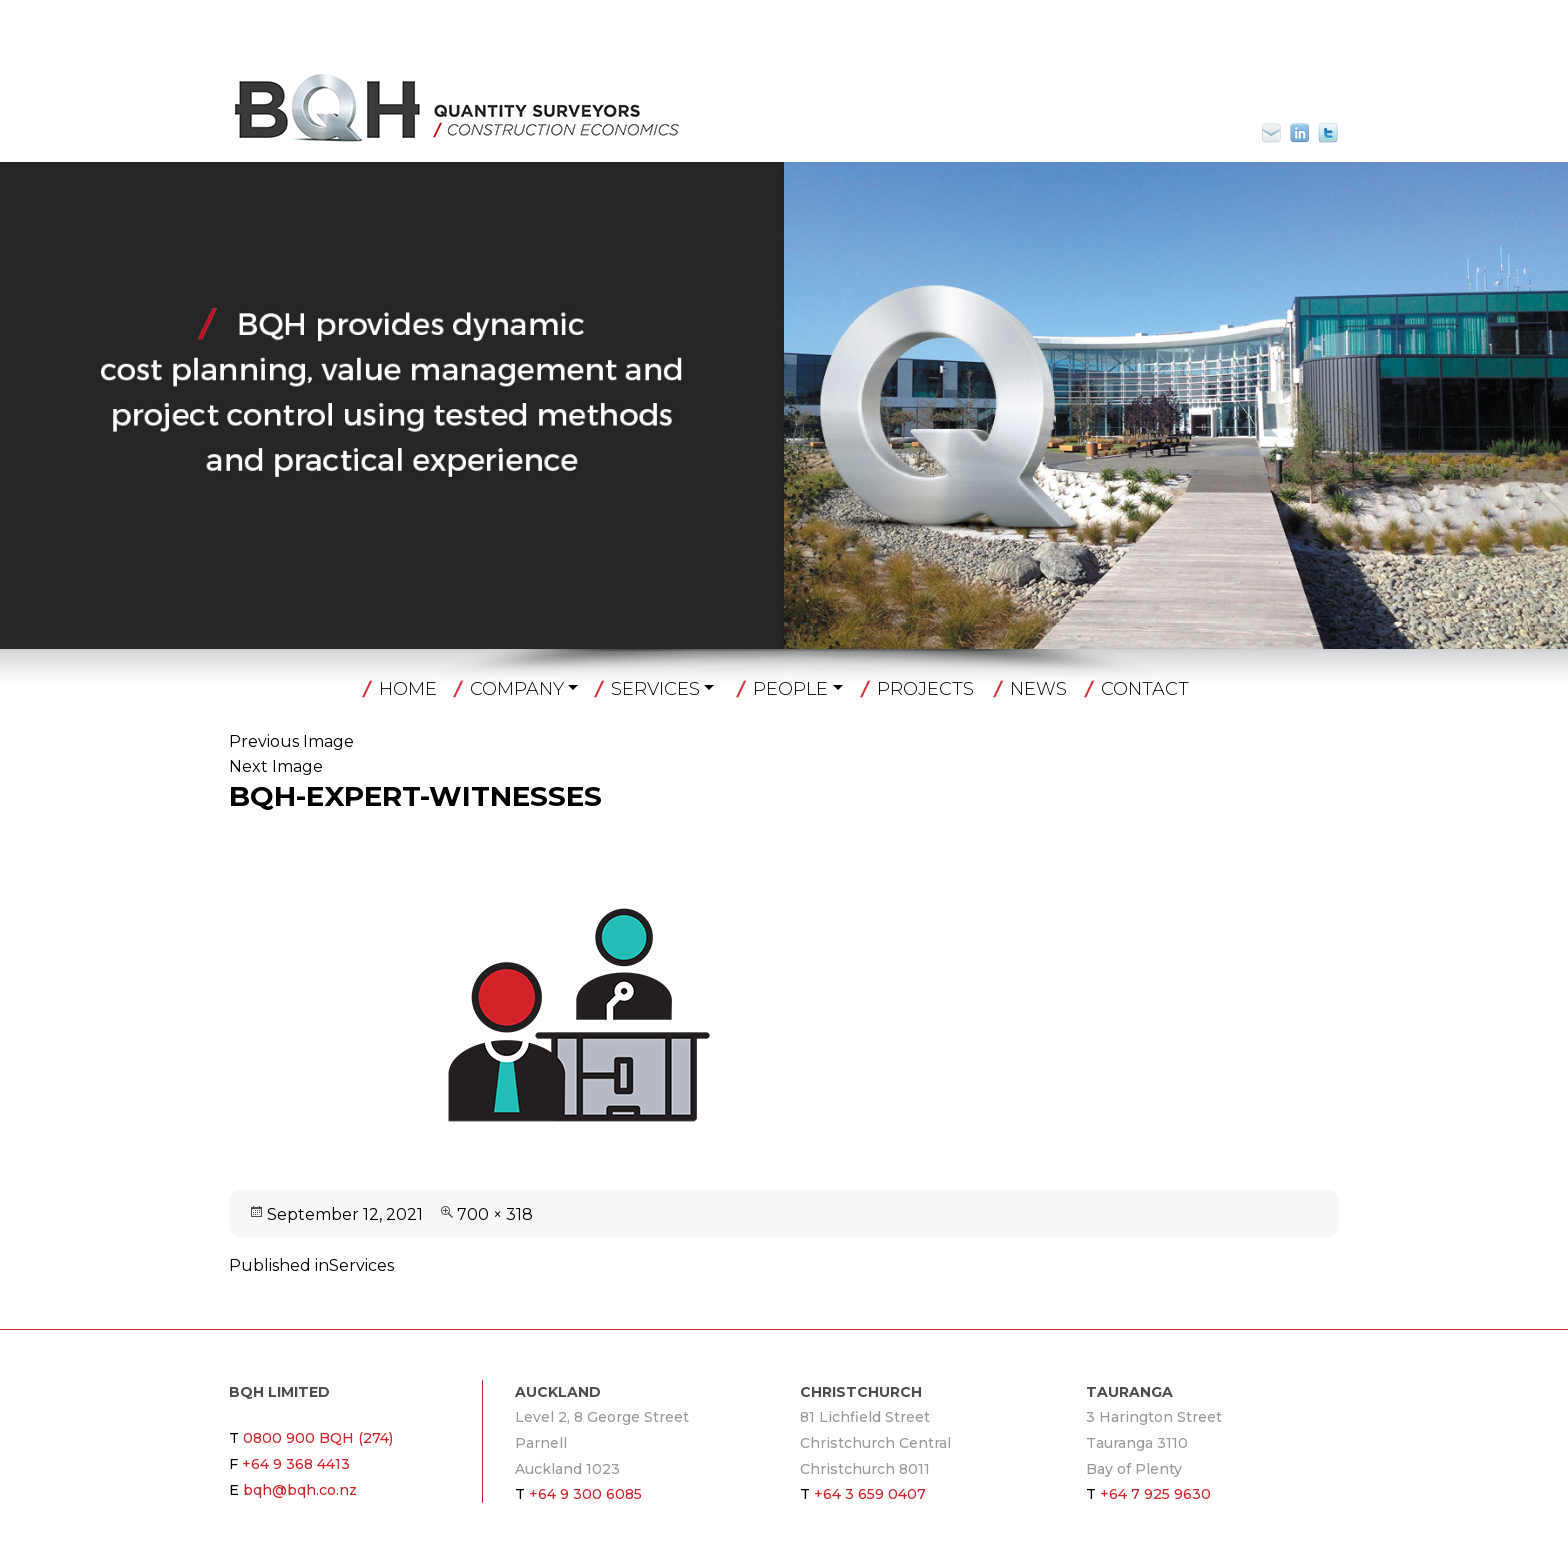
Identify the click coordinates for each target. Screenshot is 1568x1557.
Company (517, 689)
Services (655, 689)
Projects (925, 689)
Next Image (276, 766)
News (1038, 689)
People (790, 689)
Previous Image (291, 741)
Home (408, 689)
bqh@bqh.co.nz (1280, 133)
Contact (1145, 689)
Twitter (1328, 133)
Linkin (1300, 133)
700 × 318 (495, 1214)
